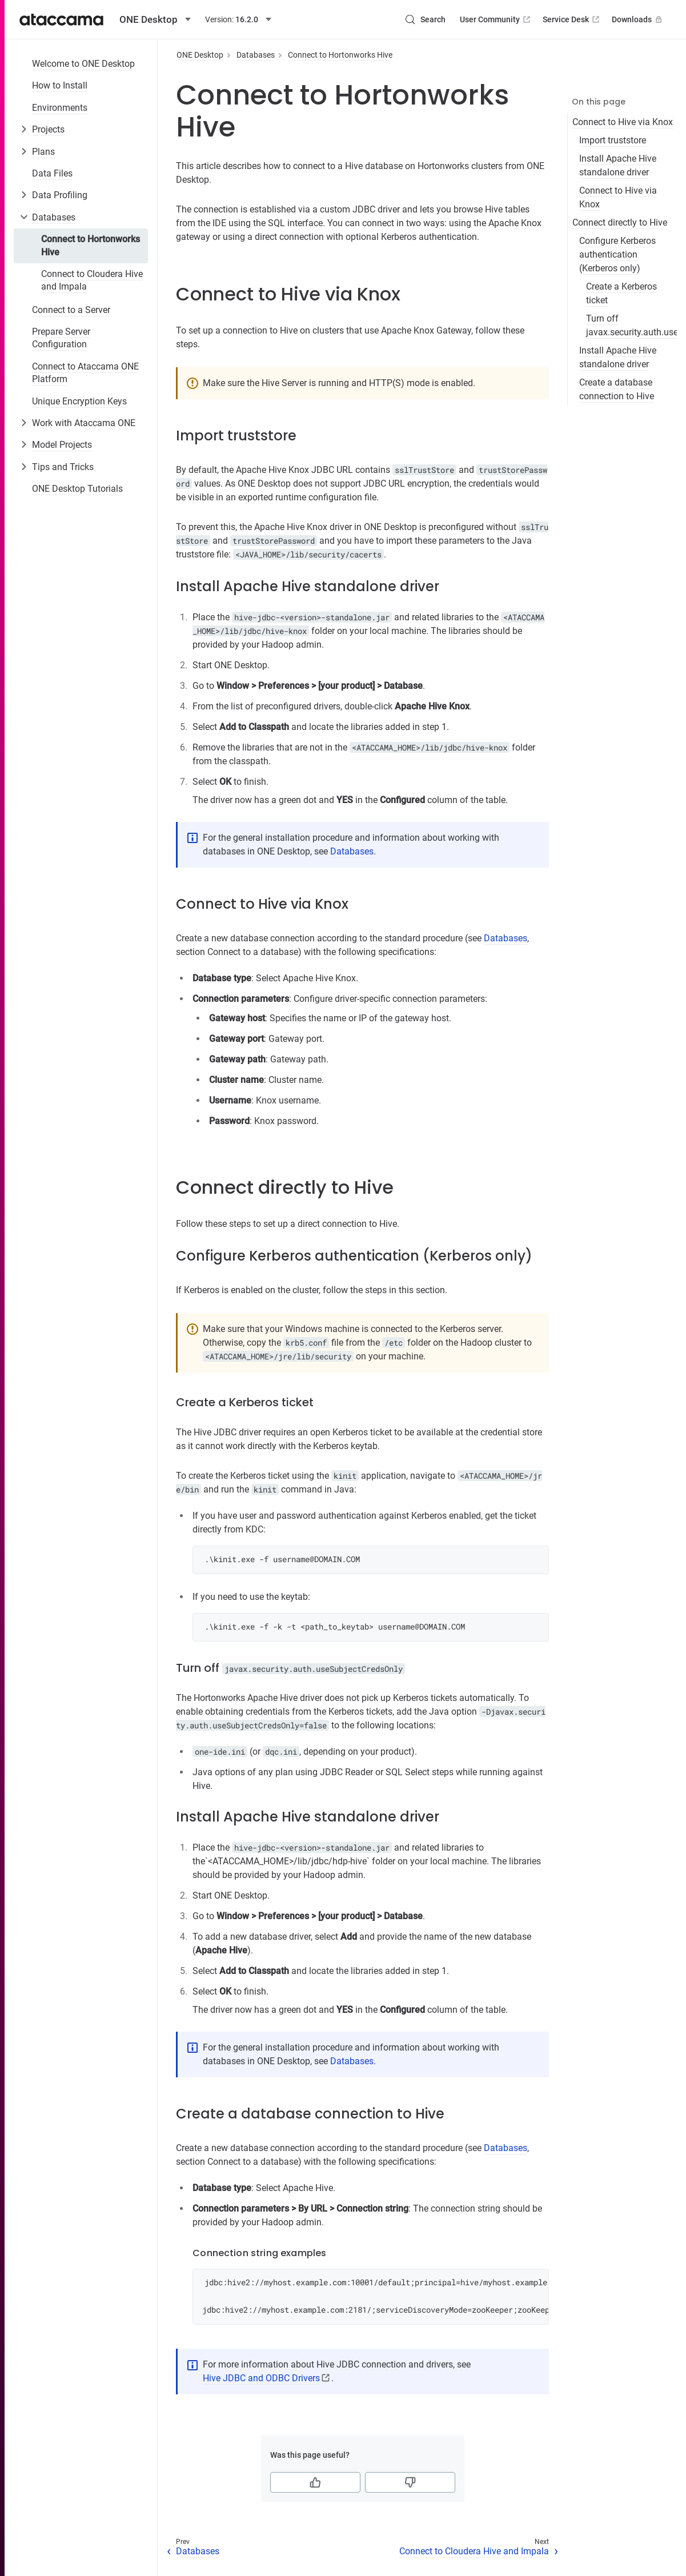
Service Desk (572, 19)
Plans (43, 151)
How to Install (59, 85)
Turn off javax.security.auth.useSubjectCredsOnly (631, 325)
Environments (59, 107)
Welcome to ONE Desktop (83, 63)
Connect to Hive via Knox (622, 122)
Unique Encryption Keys (79, 401)
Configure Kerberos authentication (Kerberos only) (617, 254)
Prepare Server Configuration (61, 338)
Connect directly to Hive (619, 222)
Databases (53, 217)
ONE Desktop (199, 54)
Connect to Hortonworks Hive (90, 245)
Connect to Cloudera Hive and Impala (92, 280)
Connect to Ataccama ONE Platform (85, 372)
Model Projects (62, 444)
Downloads (638, 19)
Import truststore (612, 140)
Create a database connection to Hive (616, 389)
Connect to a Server (71, 309)
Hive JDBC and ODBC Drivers (261, 2378)
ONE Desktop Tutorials (77, 488)
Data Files (52, 173)
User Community (496, 19)
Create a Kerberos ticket (621, 293)
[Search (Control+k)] (425, 19)
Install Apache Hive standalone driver (617, 165)
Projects (48, 129)
